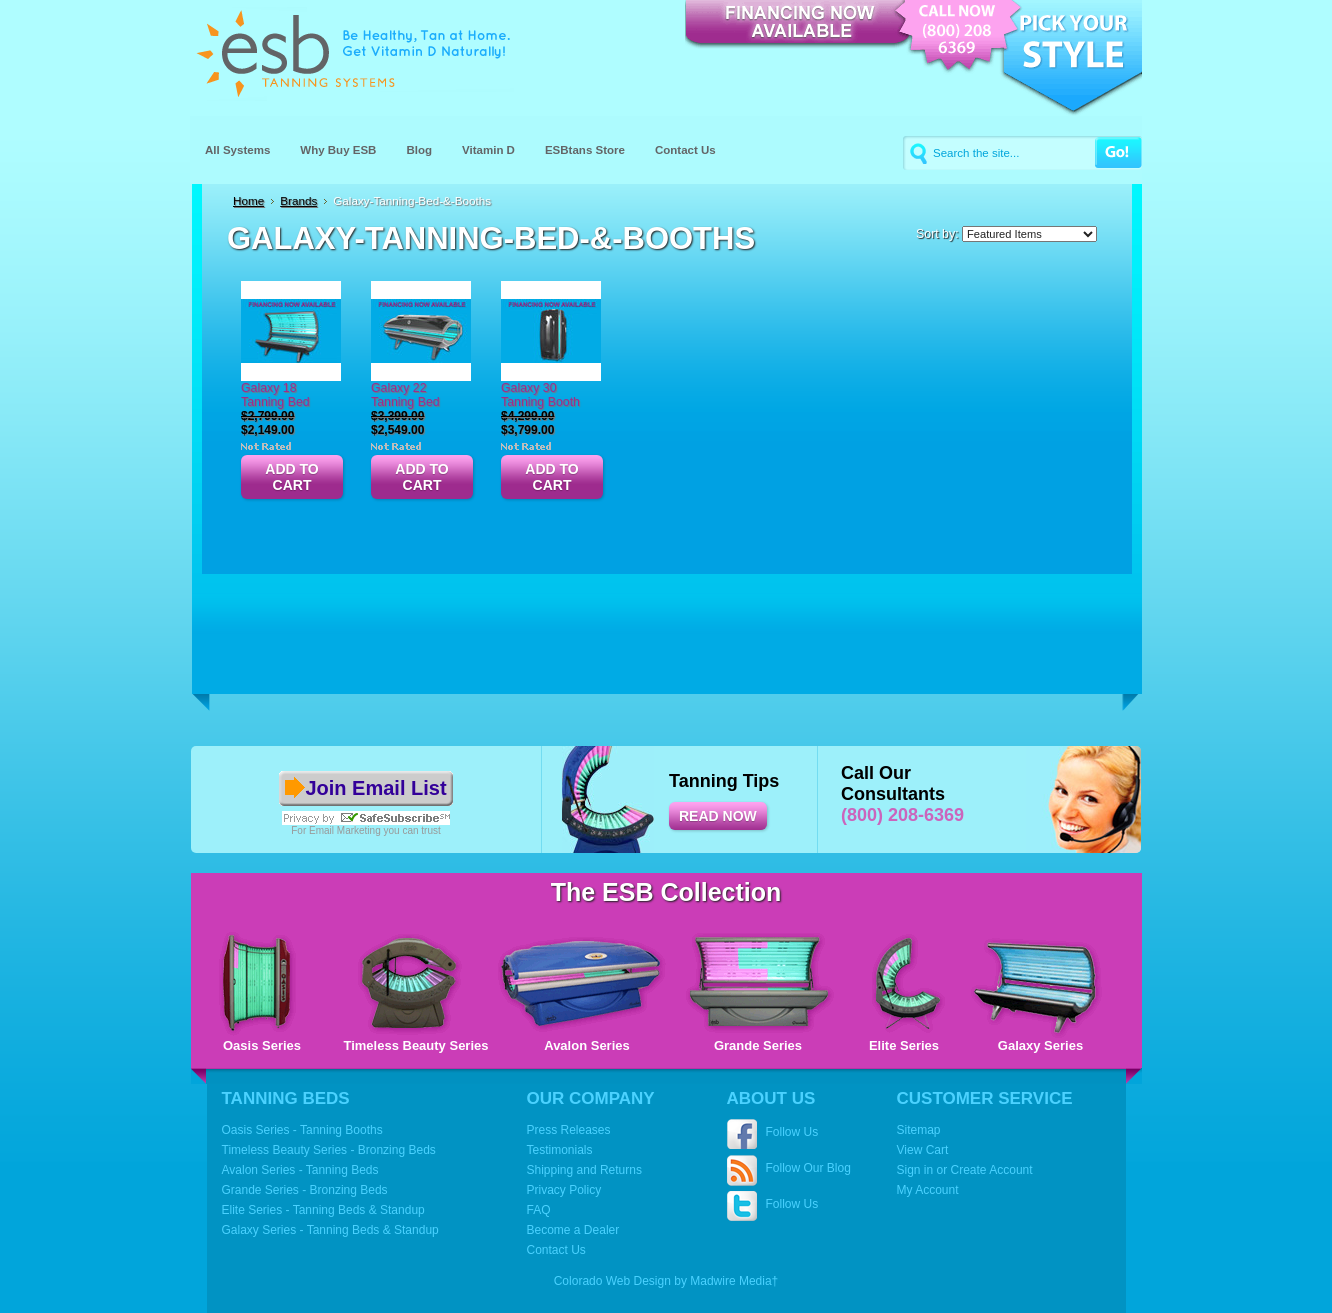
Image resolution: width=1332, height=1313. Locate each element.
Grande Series (758, 1045)
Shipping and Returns (584, 1170)
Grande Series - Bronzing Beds (305, 1190)
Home (248, 200)
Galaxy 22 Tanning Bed (405, 395)
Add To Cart (291, 477)
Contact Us (556, 1250)
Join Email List (375, 788)
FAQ (539, 1210)
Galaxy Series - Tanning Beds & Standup (330, 1230)
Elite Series (904, 1045)
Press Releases (569, 1130)
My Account (928, 1190)
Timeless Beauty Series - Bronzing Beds (329, 1150)
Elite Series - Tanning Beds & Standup (323, 1210)
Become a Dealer (573, 1230)
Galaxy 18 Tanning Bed (275, 395)
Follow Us (792, 1132)
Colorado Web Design (612, 1281)
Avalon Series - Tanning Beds (300, 1170)
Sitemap (919, 1130)
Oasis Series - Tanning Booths (302, 1130)
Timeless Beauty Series (415, 1045)
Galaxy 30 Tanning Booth (540, 395)
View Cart (923, 1150)
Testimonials (560, 1150)
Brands (298, 200)
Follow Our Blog (808, 1168)
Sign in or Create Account (965, 1170)
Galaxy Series (1040, 1045)
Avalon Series (587, 1045)
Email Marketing (345, 830)
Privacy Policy (564, 1190)
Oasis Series (262, 1045)
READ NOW (718, 816)
